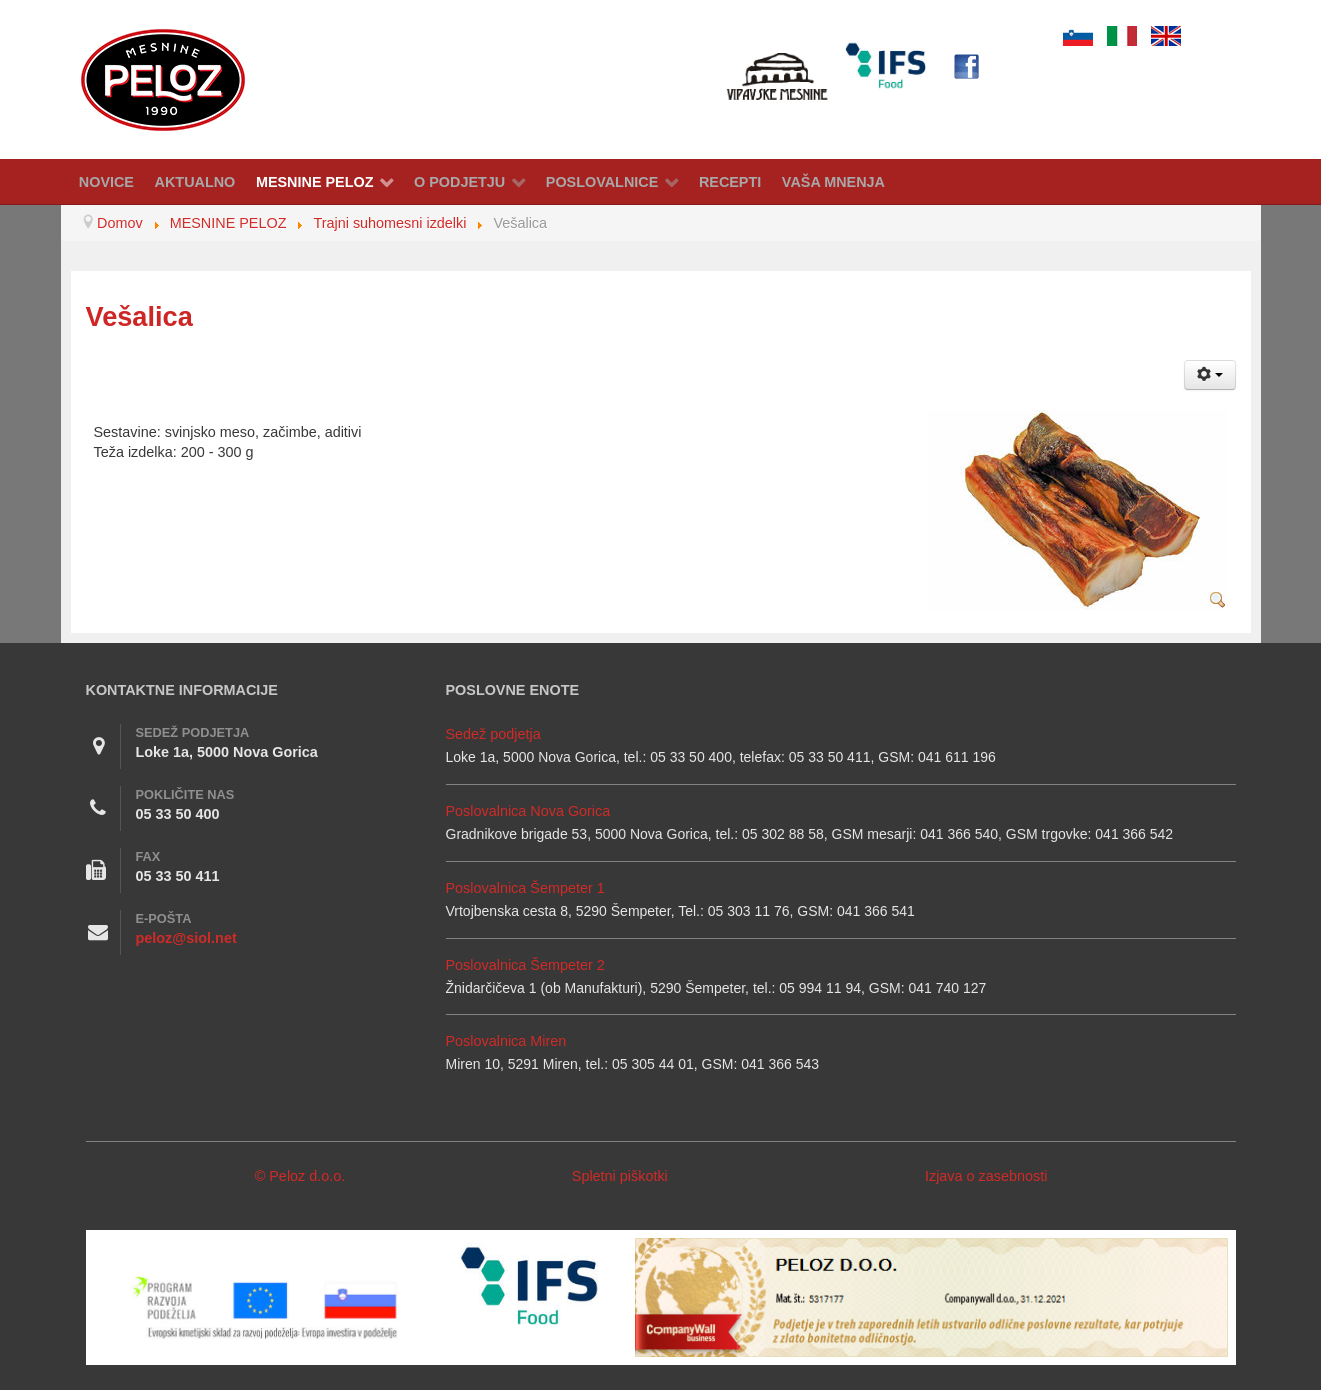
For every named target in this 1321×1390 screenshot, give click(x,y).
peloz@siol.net (186, 938)
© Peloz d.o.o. (300, 1176)
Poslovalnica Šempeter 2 (525, 965)
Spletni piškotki (620, 1176)
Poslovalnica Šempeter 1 (525, 888)
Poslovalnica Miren (506, 1041)
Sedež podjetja (493, 734)
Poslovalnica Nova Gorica (528, 811)
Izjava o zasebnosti (986, 1176)
